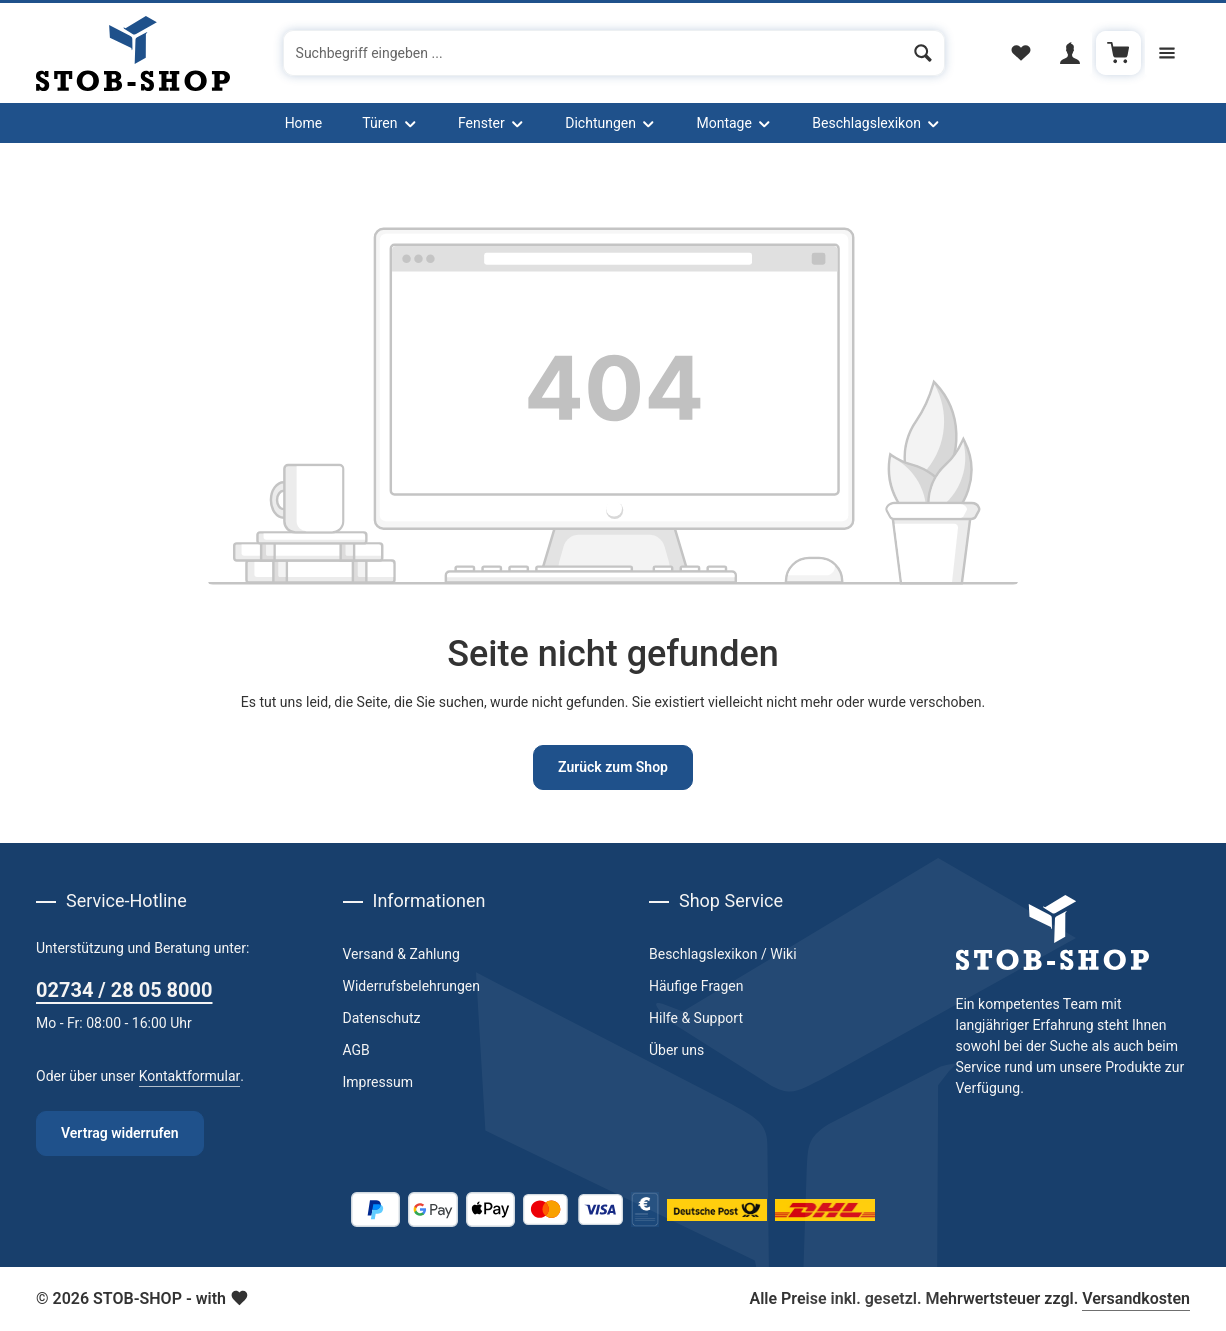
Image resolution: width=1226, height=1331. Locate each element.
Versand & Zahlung (401, 954)
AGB (356, 1050)
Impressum (378, 1082)
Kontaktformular (190, 1076)
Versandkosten (1136, 1298)
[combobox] (593, 53)
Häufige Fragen (696, 986)
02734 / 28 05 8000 (124, 990)
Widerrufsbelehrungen (411, 986)
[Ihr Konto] (1069, 53)
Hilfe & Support (696, 1018)
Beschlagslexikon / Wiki (723, 954)
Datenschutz (382, 1018)
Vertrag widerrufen (120, 1133)
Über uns (676, 1050)
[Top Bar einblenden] (1167, 53)
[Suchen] (923, 53)
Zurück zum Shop (613, 767)
